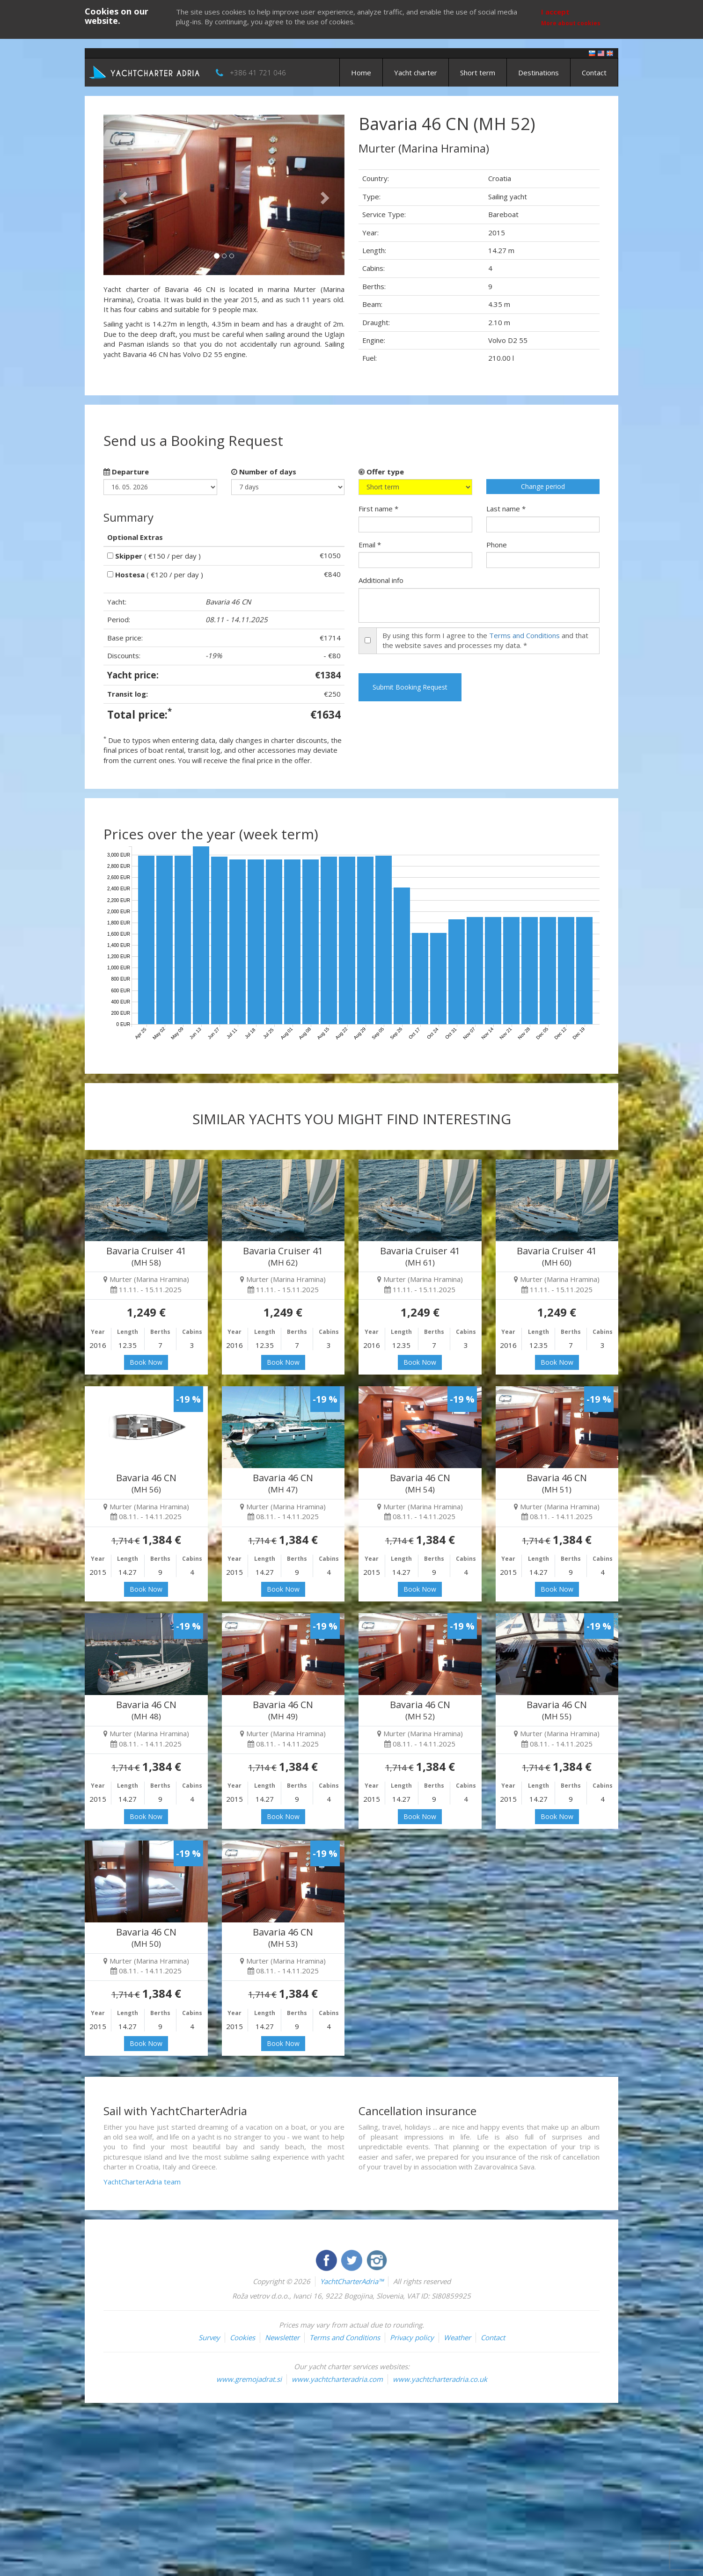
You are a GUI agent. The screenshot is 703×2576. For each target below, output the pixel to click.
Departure (126, 471)
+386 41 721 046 (258, 72)
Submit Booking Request (410, 687)
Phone (496, 544)
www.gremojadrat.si (249, 2379)
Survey (209, 2337)
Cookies (242, 2337)
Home (361, 72)
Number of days (263, 471)
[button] (121, 195)
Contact (594, 72)
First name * (378, 508)
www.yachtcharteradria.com (337, 2379)
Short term (477, 72)
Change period (543, 486)
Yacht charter (415, 72)
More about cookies (570, 23)
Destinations (538, 72)
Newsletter (282, 2337)
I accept (555, 11)
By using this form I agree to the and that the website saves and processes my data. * (485, 640)
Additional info (381, 580)
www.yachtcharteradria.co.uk (440, 2379)
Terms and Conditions (524, 635)
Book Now (146, 1362)
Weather (457, 2337)
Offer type (381, 471)
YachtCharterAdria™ (351, 2281)
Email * (370, 544)
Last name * (506, 508)
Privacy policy (412, 2337)
